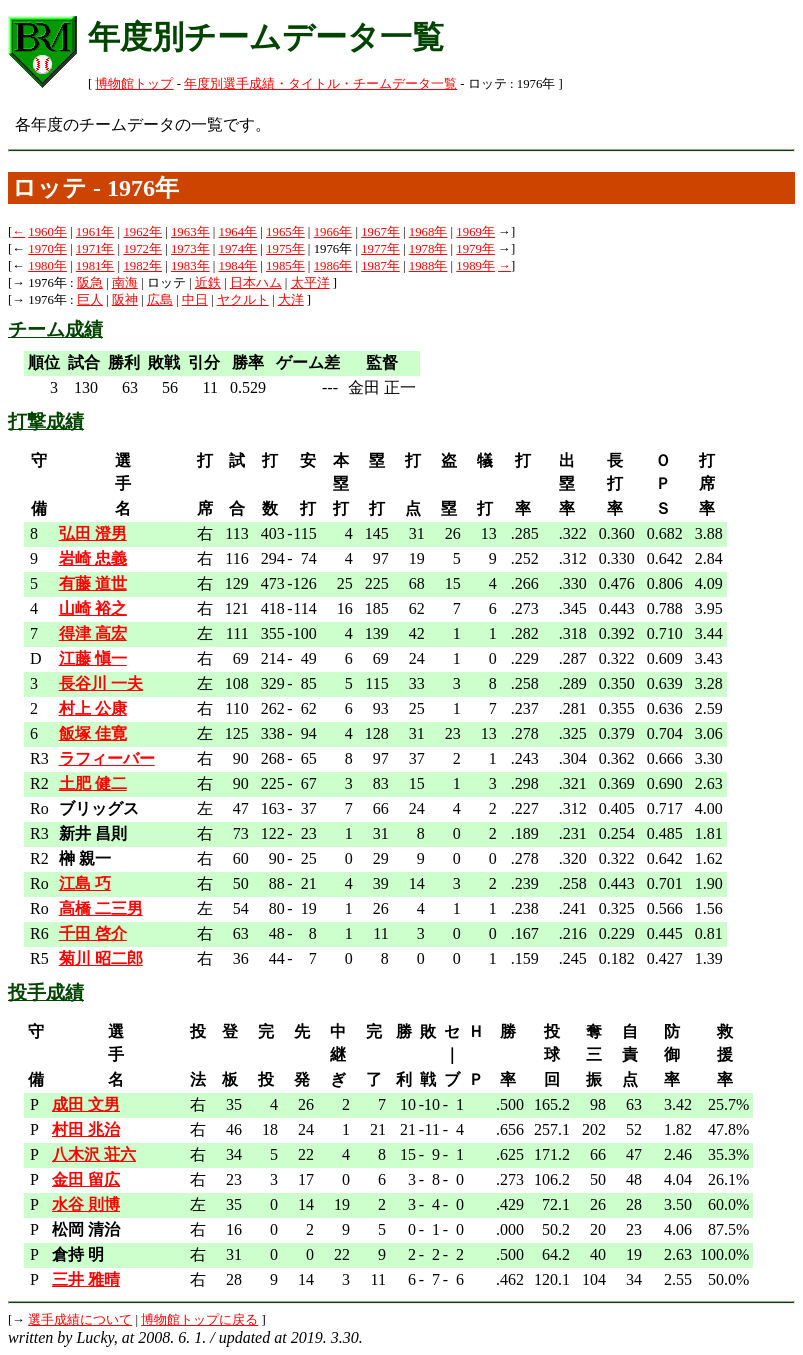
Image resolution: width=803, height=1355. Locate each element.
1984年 (238, 266)
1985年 (285, 266)
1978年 (428, 249)
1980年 (47, 266)
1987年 (380, 266)
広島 (160, 300)
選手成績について (80, 1320)
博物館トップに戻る (199, 1320)
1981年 (95, 266)
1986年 (333, 266)
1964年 (238, 232)
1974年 (238, 249)
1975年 (285, 249)
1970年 (47, 249)
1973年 (190, 249)
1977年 (380, 249)
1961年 (95, 232)
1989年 (475, 266)
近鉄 (208, 283)
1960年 (47, 232)
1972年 (142, 249)
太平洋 (310, 283)
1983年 (190, 266)
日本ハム (256, 283)
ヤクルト (243, 300)
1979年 (475, 249)
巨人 (90, 300)
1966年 (333, 232)
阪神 (125, 300)
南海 (125, 283)
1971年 (95, 249)
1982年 (142, 266)
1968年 (428, 232)
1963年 (190, 232)
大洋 (291, 300)
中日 (195, 300)
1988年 (428, 266)
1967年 (380, 232)
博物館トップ (134, 84)
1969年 (475, 232)
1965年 (285, 232)
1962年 (142, 232)
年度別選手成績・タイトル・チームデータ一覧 (320, 84)
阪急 (90, 283)
